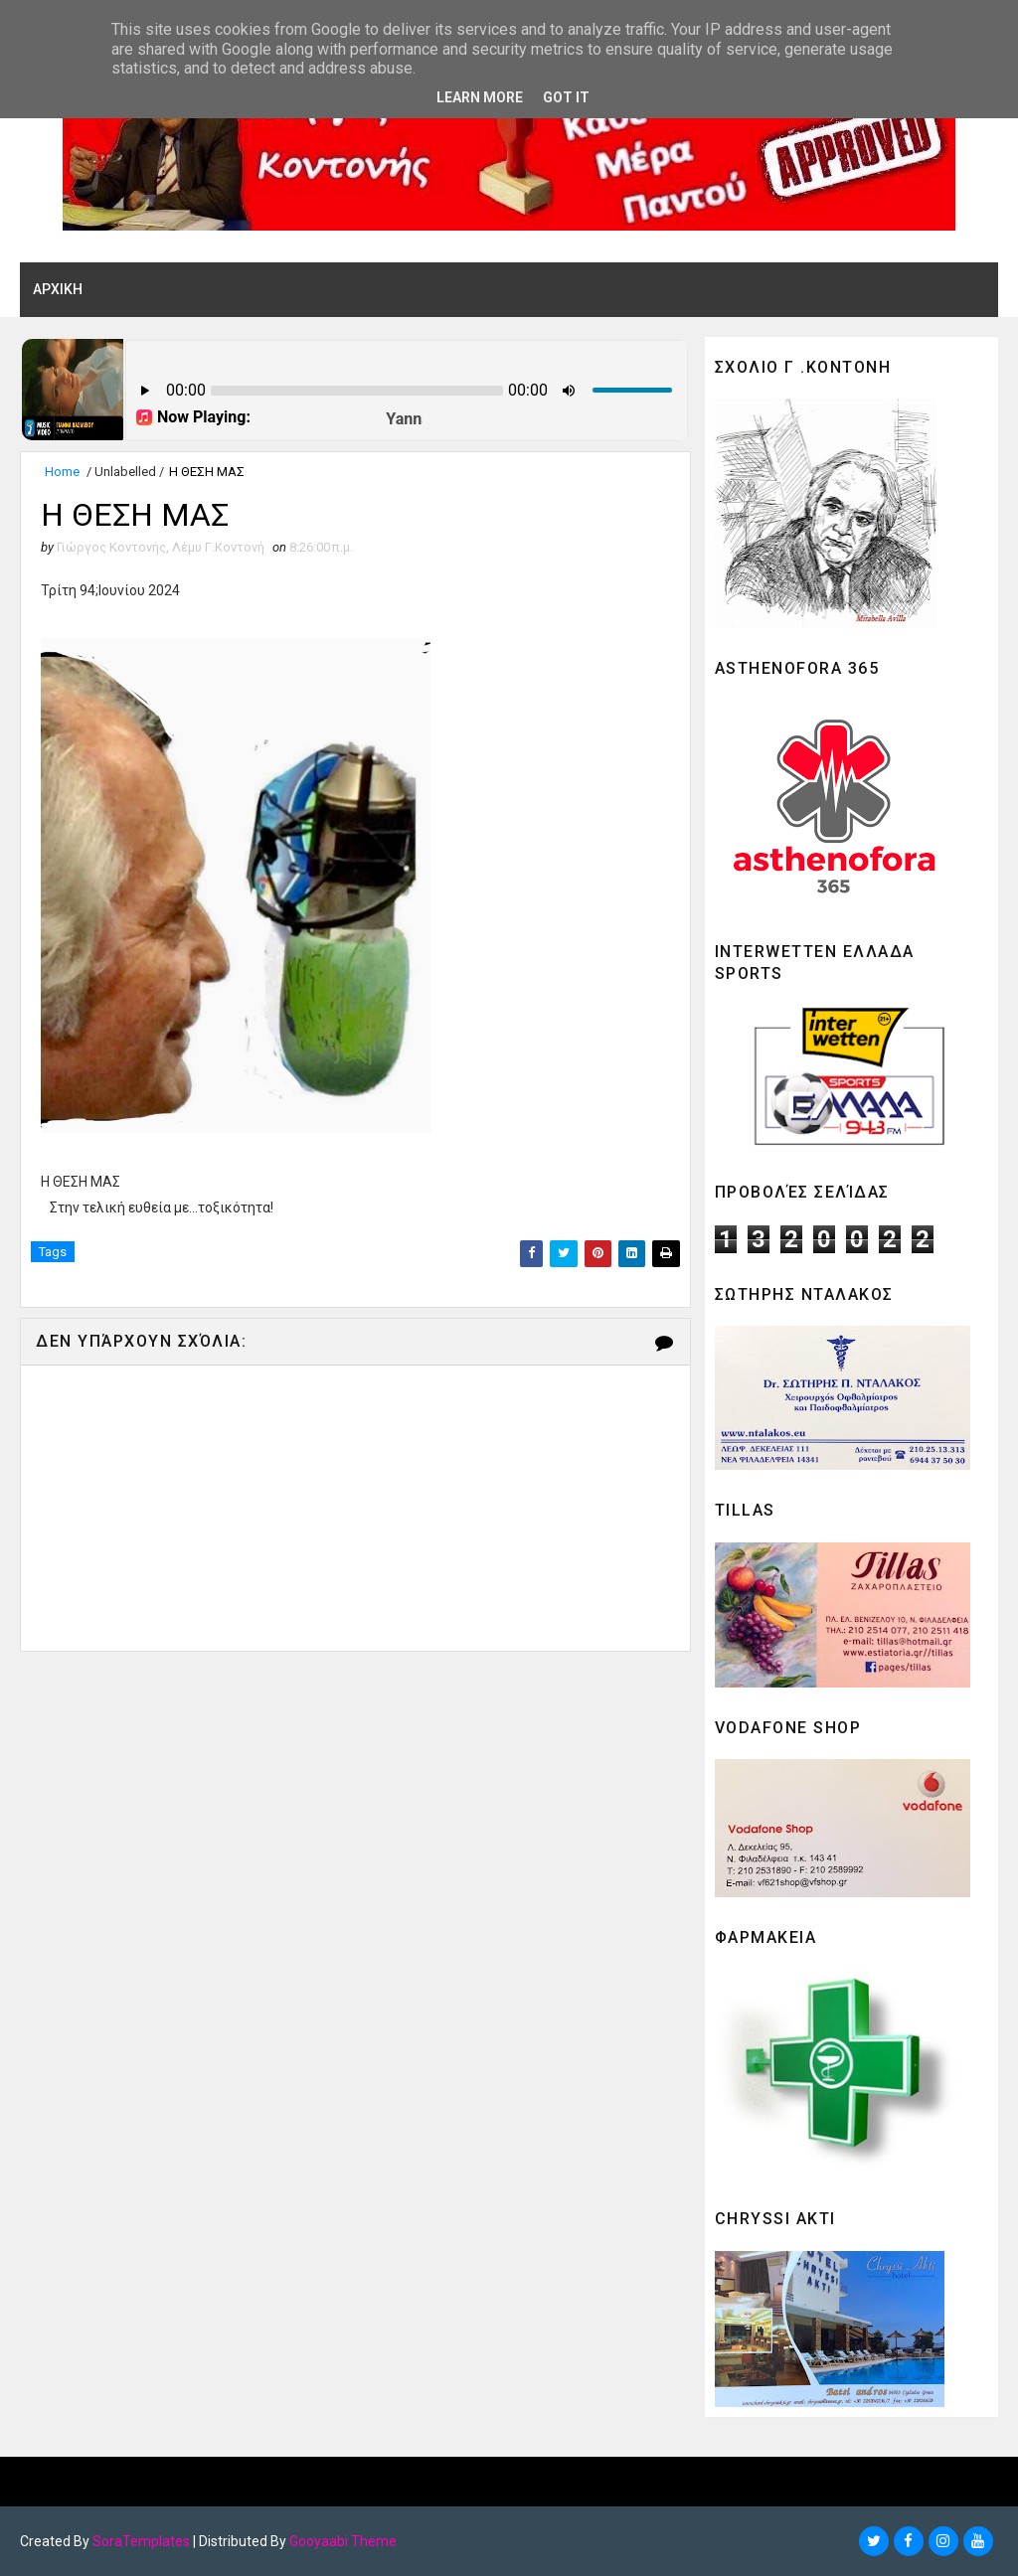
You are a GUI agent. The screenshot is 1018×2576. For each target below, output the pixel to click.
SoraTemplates (141, 2541)
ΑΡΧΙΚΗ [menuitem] (58, 289)
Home (62, 471)
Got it (566, 97)
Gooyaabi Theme (343, 2541)
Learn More (479, 97)
